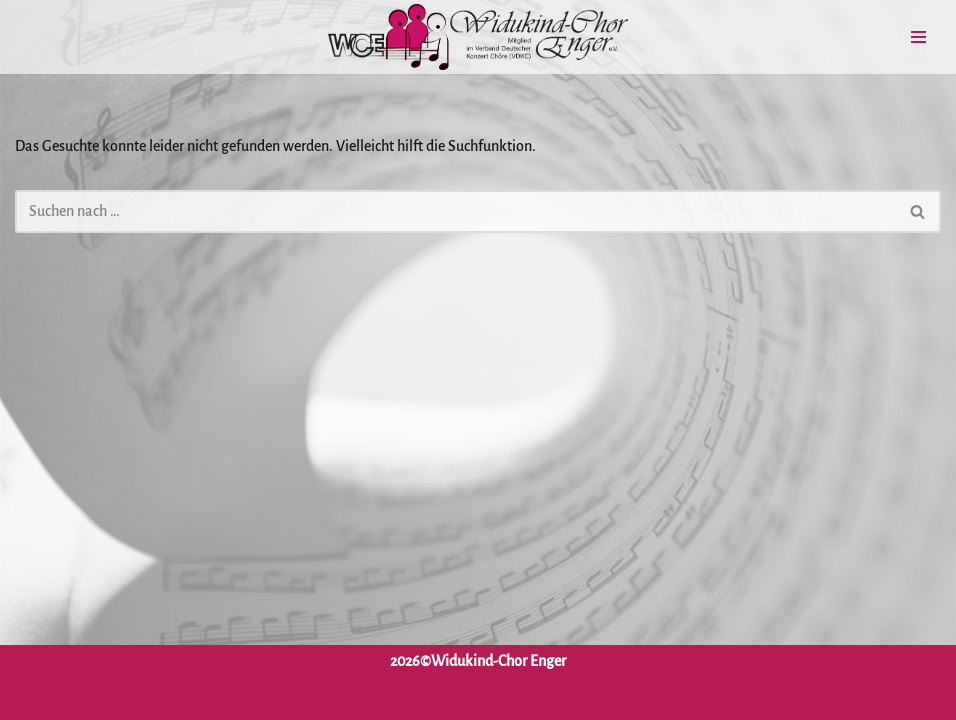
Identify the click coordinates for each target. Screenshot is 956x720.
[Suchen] (455, 211)
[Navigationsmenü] (918, 37)
